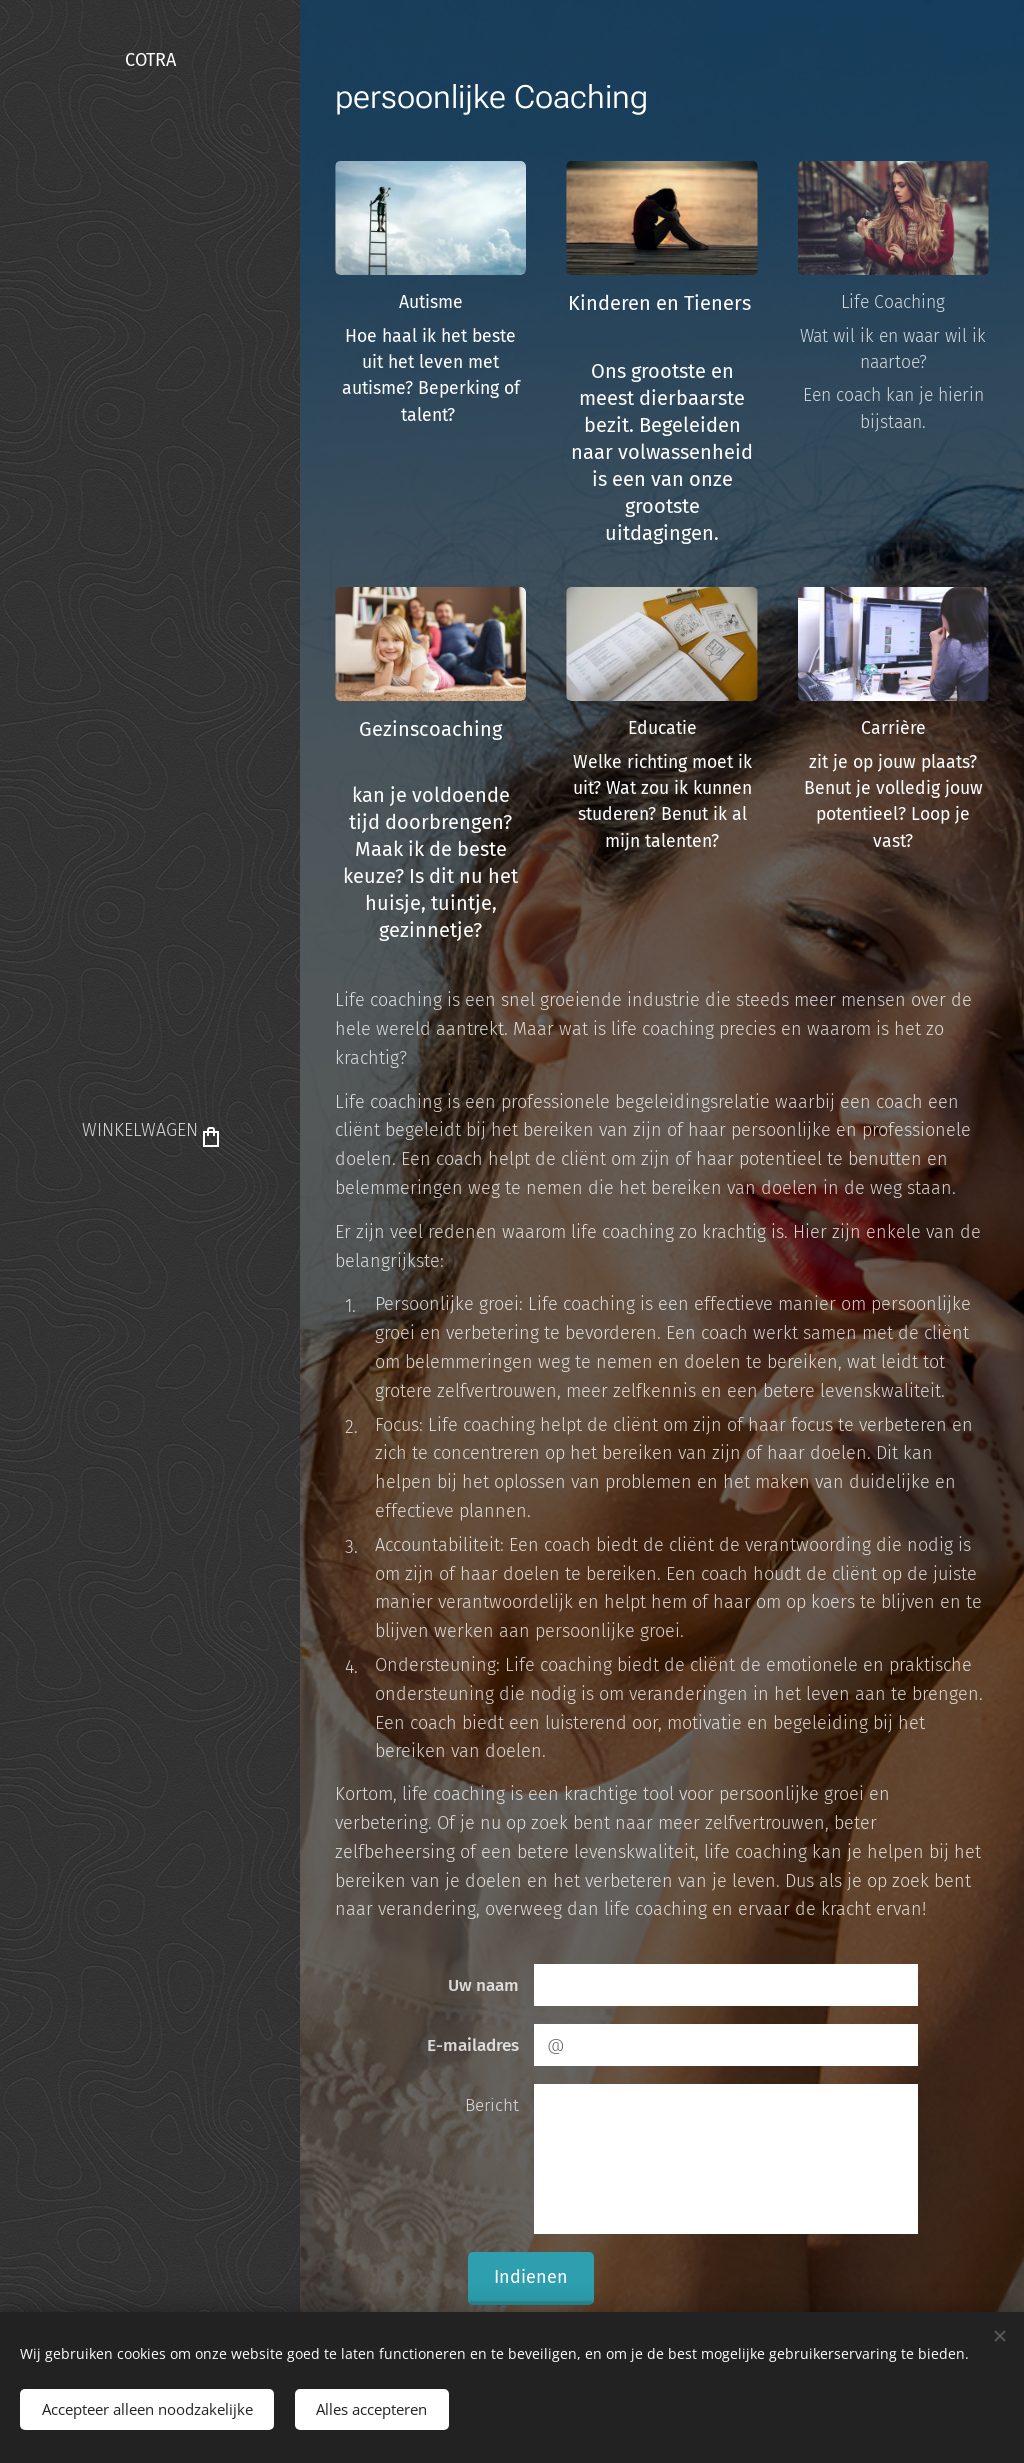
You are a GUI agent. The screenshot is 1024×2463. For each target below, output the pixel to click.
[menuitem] (150, 1191)
